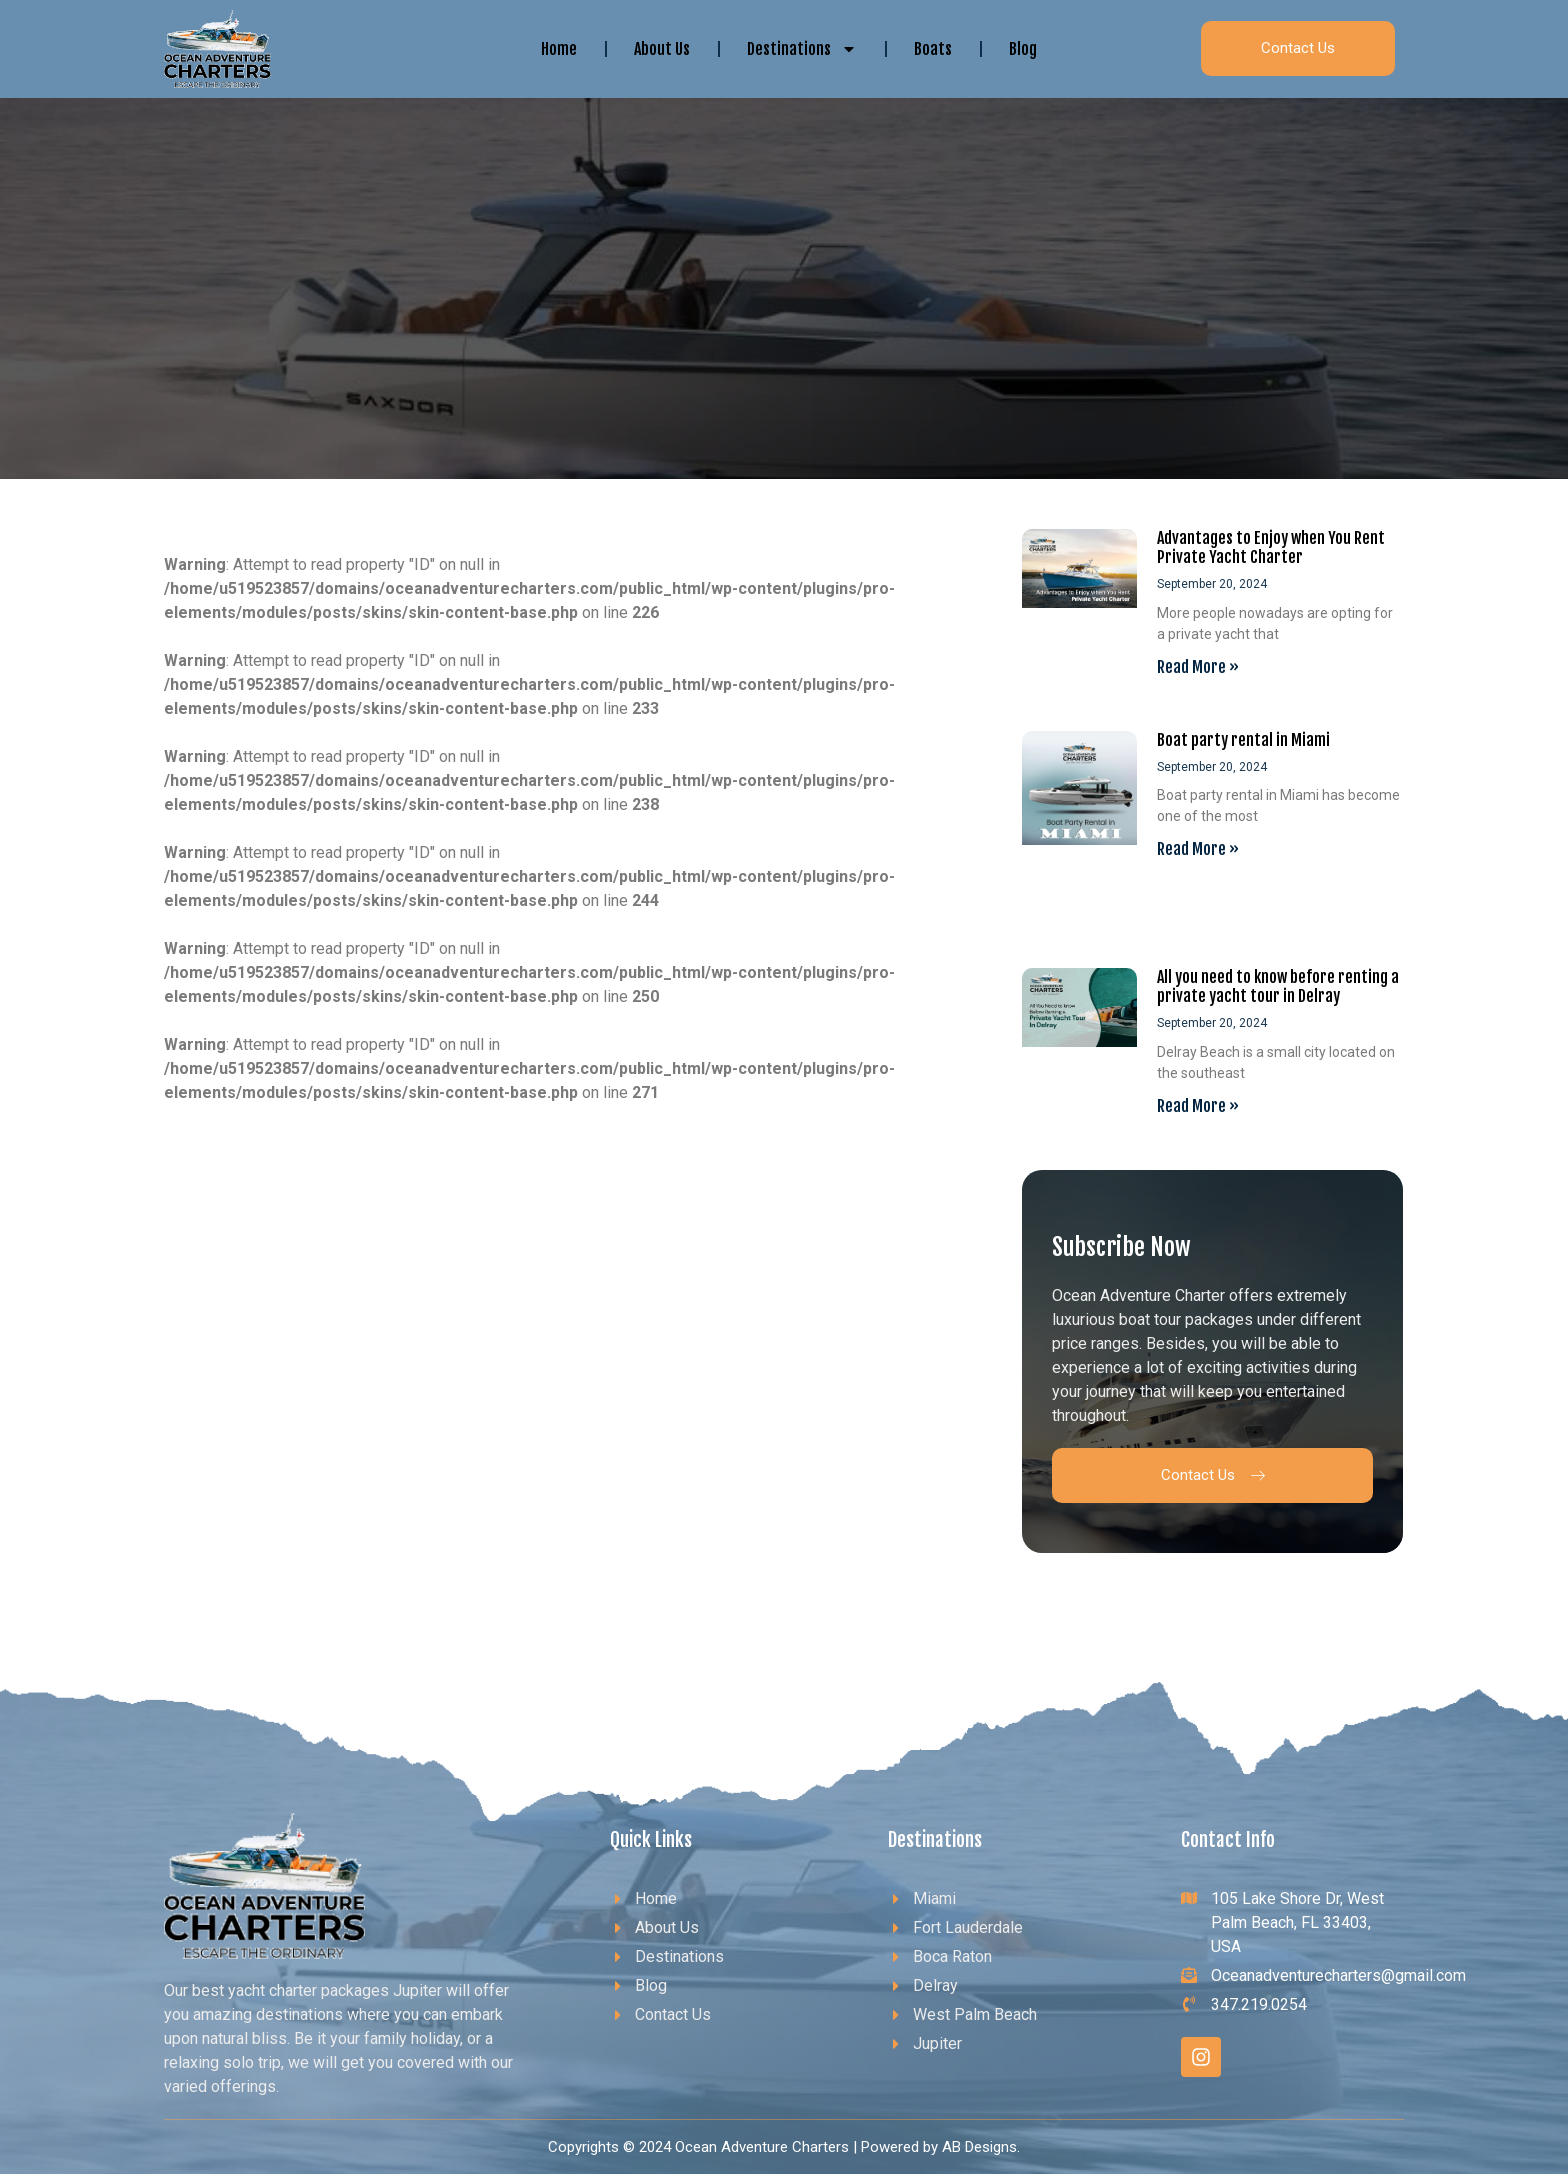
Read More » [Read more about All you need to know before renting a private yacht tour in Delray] (1198, 1106)
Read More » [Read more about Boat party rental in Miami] (1198, 849)
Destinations (802, 49)
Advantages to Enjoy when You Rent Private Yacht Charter (1271, 547)
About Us (662, 49)
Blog (1023, 49)
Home (559, 49)
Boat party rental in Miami (1243, 740)
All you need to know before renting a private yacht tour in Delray (1278, 986)
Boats (933, 49)
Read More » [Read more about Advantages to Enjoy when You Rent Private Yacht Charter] (1198, 667)
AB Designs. (981, 2147)
